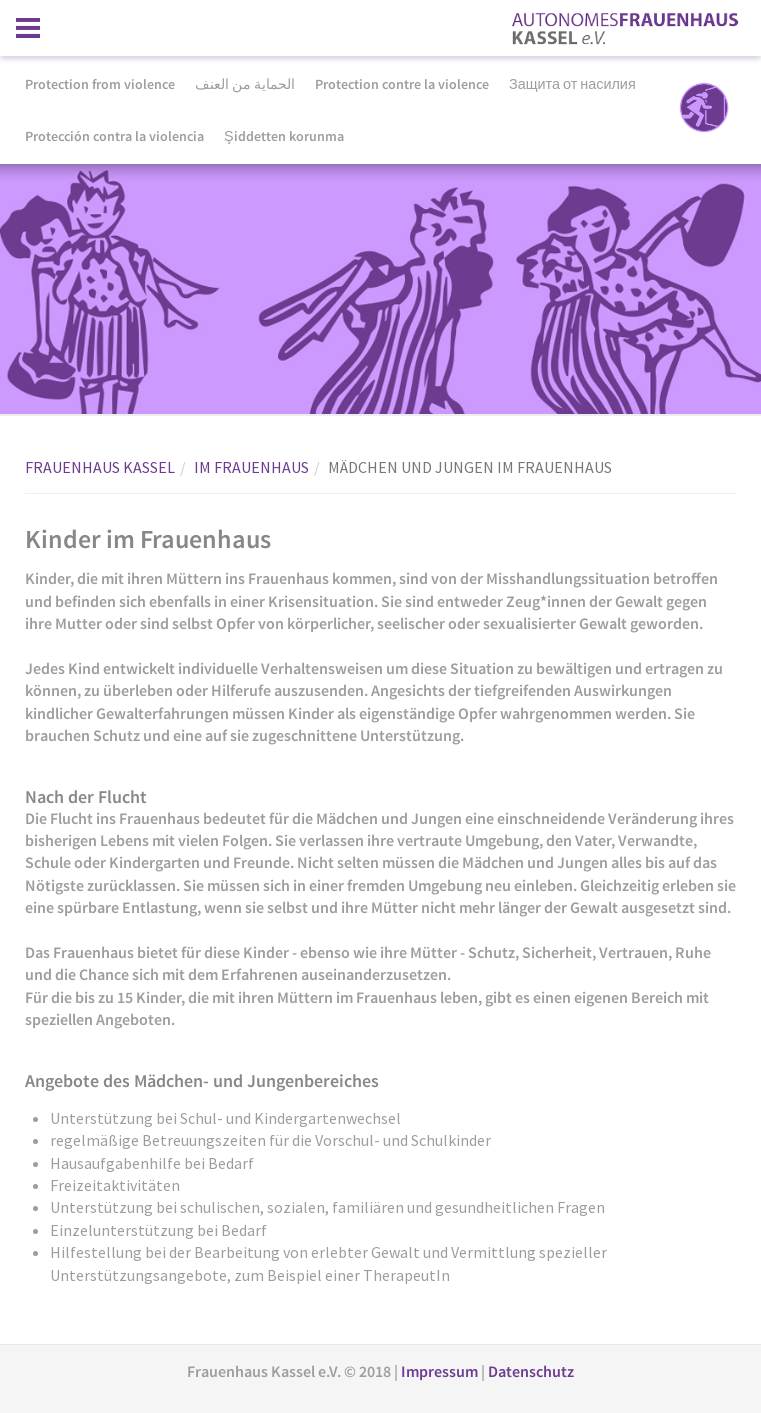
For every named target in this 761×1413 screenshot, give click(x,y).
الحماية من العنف (245, 84)
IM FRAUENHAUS (251, 467)
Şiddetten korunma (284, 136)
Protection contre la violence (402, 84)
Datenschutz (531, 1371)
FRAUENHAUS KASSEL (100, 467)
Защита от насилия (572, 84)
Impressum (441, 1371)
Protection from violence (100, 84)
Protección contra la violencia (114, 136)
